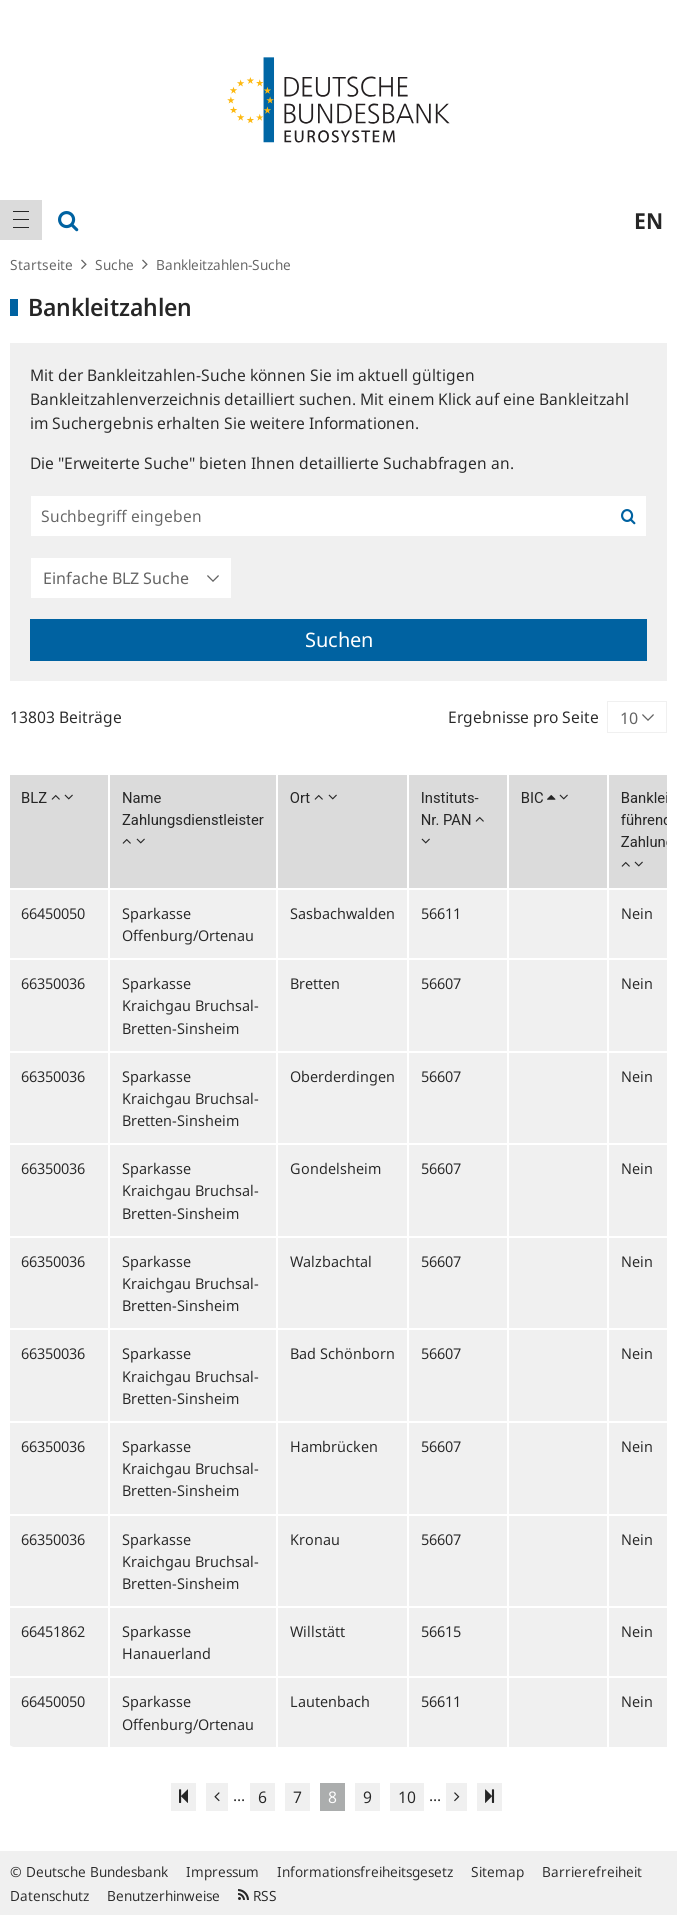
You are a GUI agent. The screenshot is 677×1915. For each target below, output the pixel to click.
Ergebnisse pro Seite (523, 717)
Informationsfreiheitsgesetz (365, 1871)
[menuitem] (21, 220)
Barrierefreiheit (592, 1871)
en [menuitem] (648, 220)
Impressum (222, 1871)
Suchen (339, 639)
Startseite (41, 264)
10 (407, 1797)
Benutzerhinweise (163, 1895)
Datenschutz (49, 1895)
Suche (114, 264)
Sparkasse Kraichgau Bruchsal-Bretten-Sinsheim (190, 1005)
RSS (257, 1895)
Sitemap (497, 1871)
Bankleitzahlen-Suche (223, 264)
